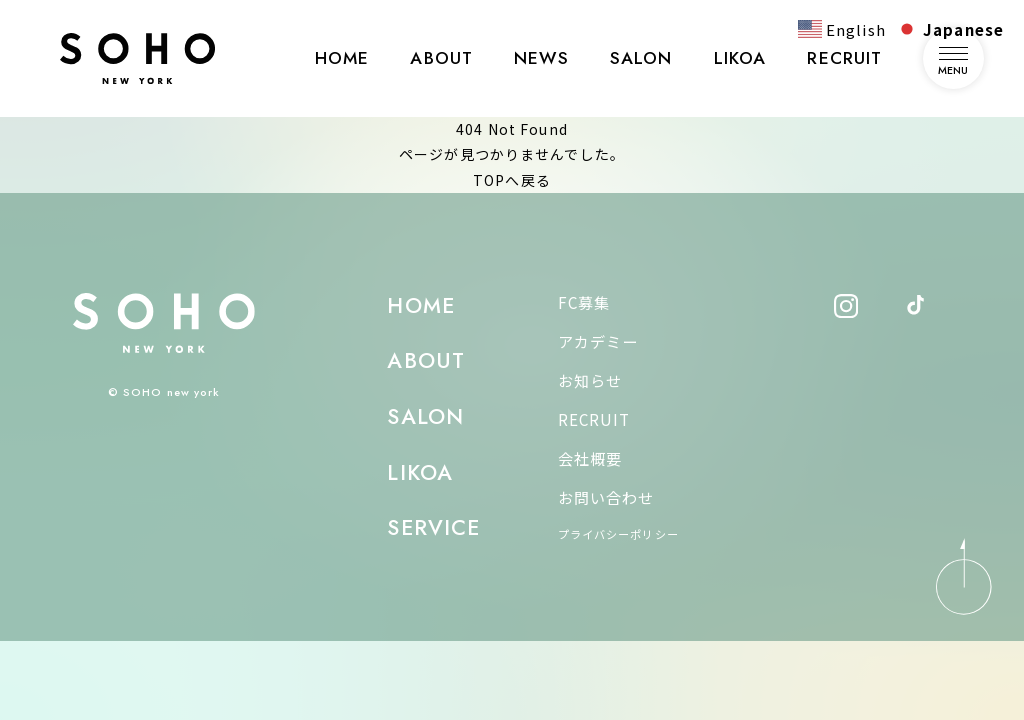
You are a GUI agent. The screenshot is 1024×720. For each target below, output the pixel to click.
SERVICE (433, 527)
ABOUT (441, 58)
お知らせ (590, 380)
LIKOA (740, 58)
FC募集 (584, 302)
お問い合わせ (606, 497)
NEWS (541, 58)
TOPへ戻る (512, 180)
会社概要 (590, 458)
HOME (342, 58)
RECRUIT (844, 58)
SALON (641, 58)
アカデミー (598, 341)
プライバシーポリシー (618, 534)
